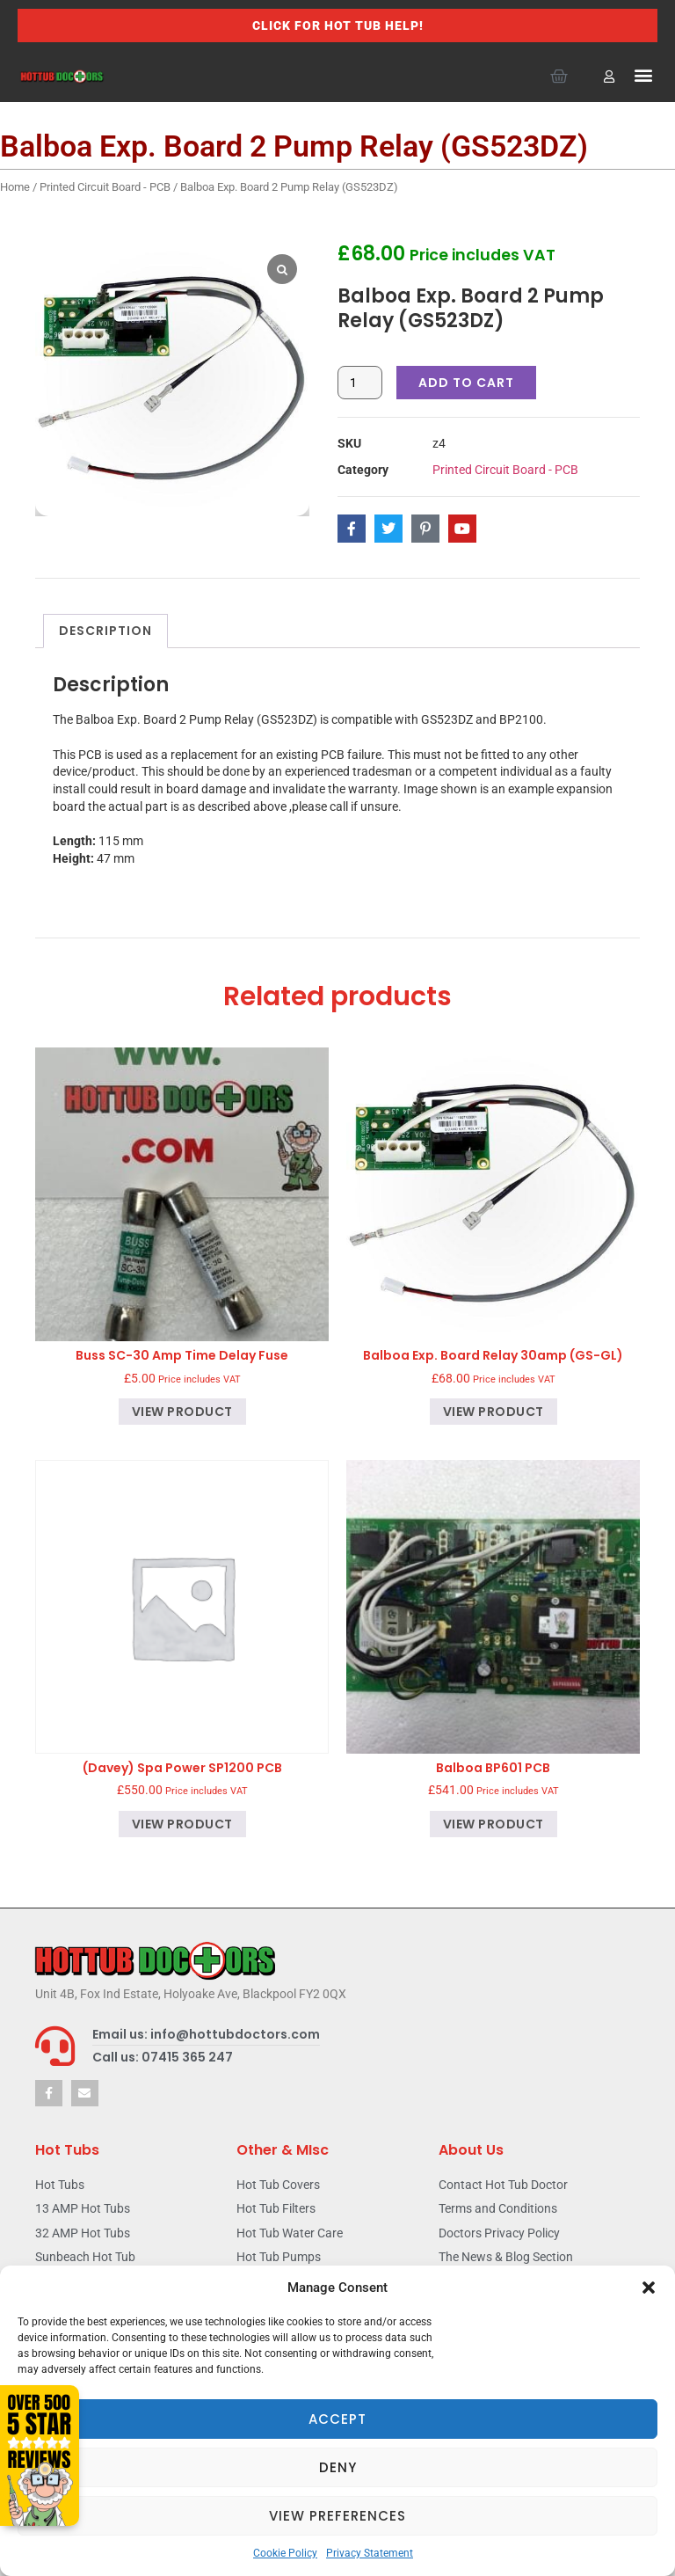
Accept (337, 2419)
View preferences (337, 2516)
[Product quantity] (360, 382)
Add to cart (466, 382)
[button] (648, 2287)
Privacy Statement (369, 2553)
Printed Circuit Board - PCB (105, 186)
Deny (338, 2467)
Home (15, 186)
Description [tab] (105, 630)
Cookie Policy (285, 2553)
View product (182, 1411)
